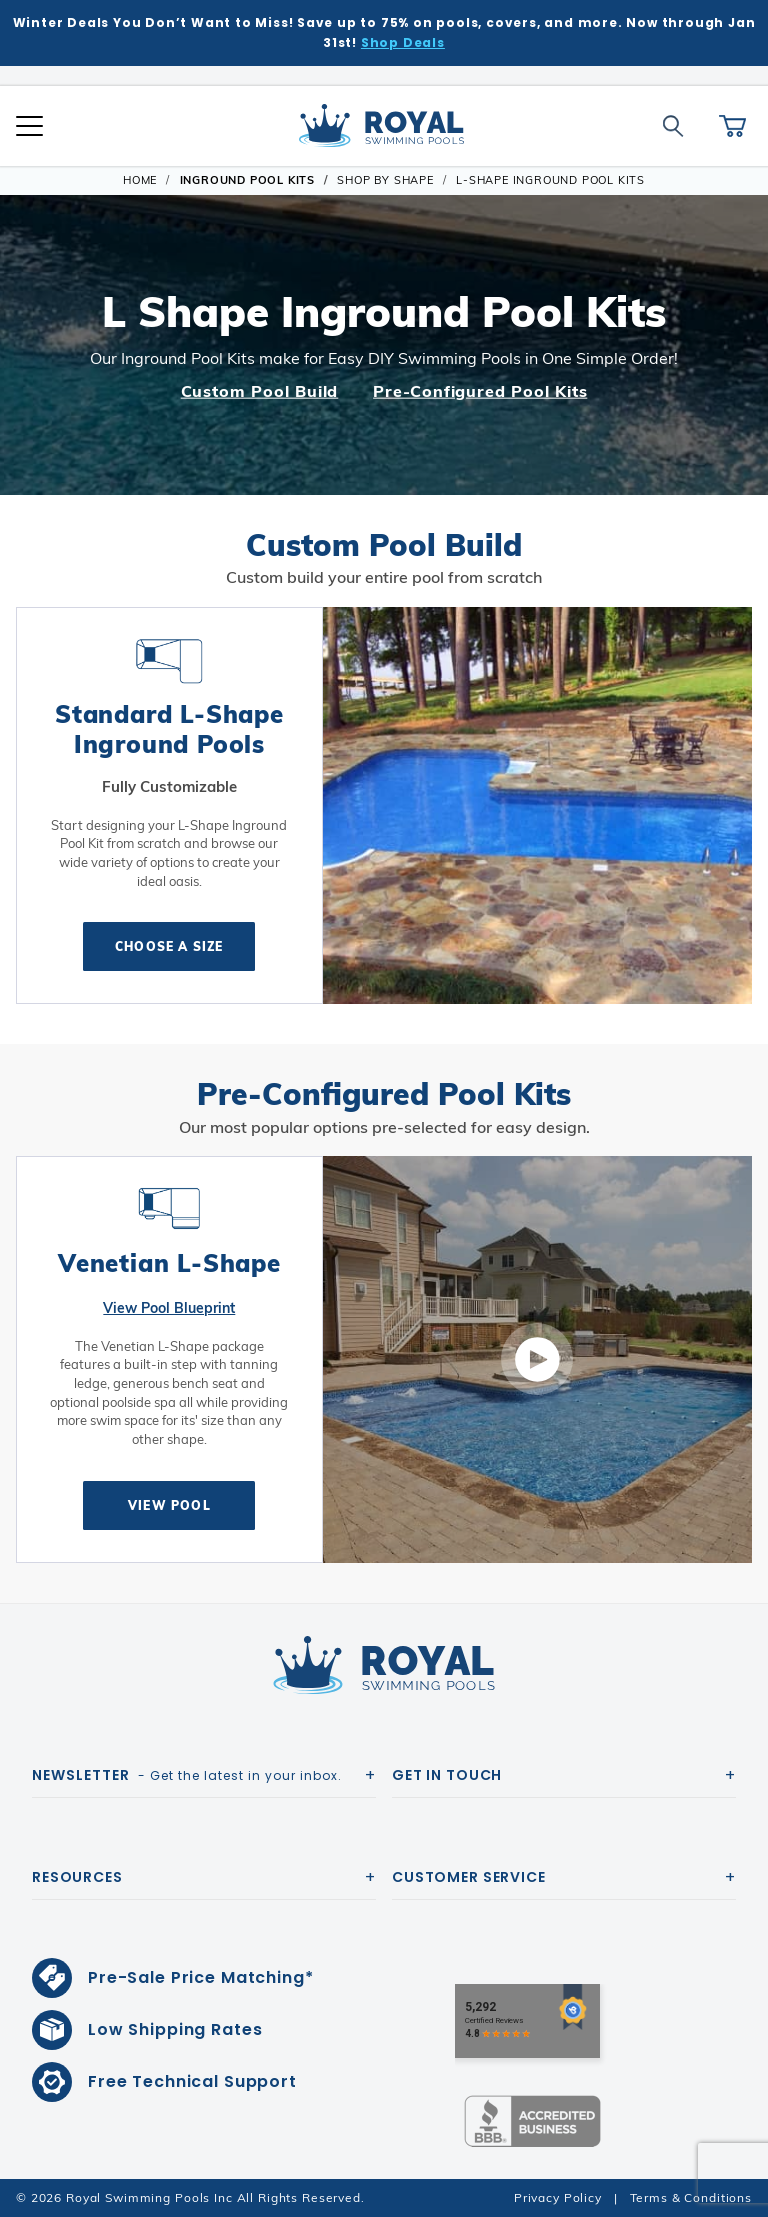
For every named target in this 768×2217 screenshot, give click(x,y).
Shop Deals (403, 42)
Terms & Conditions (691, 2197)
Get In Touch (447, 1775)
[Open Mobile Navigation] (29, 126)
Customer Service (469, 1877)
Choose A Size (169, 946)
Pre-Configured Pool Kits (480, 391)
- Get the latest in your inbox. (187, 1775)
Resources (77, 1877)
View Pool (169, 1505)
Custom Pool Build (260, 391)
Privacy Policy (558, 2197)
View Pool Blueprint (169, 1308)
